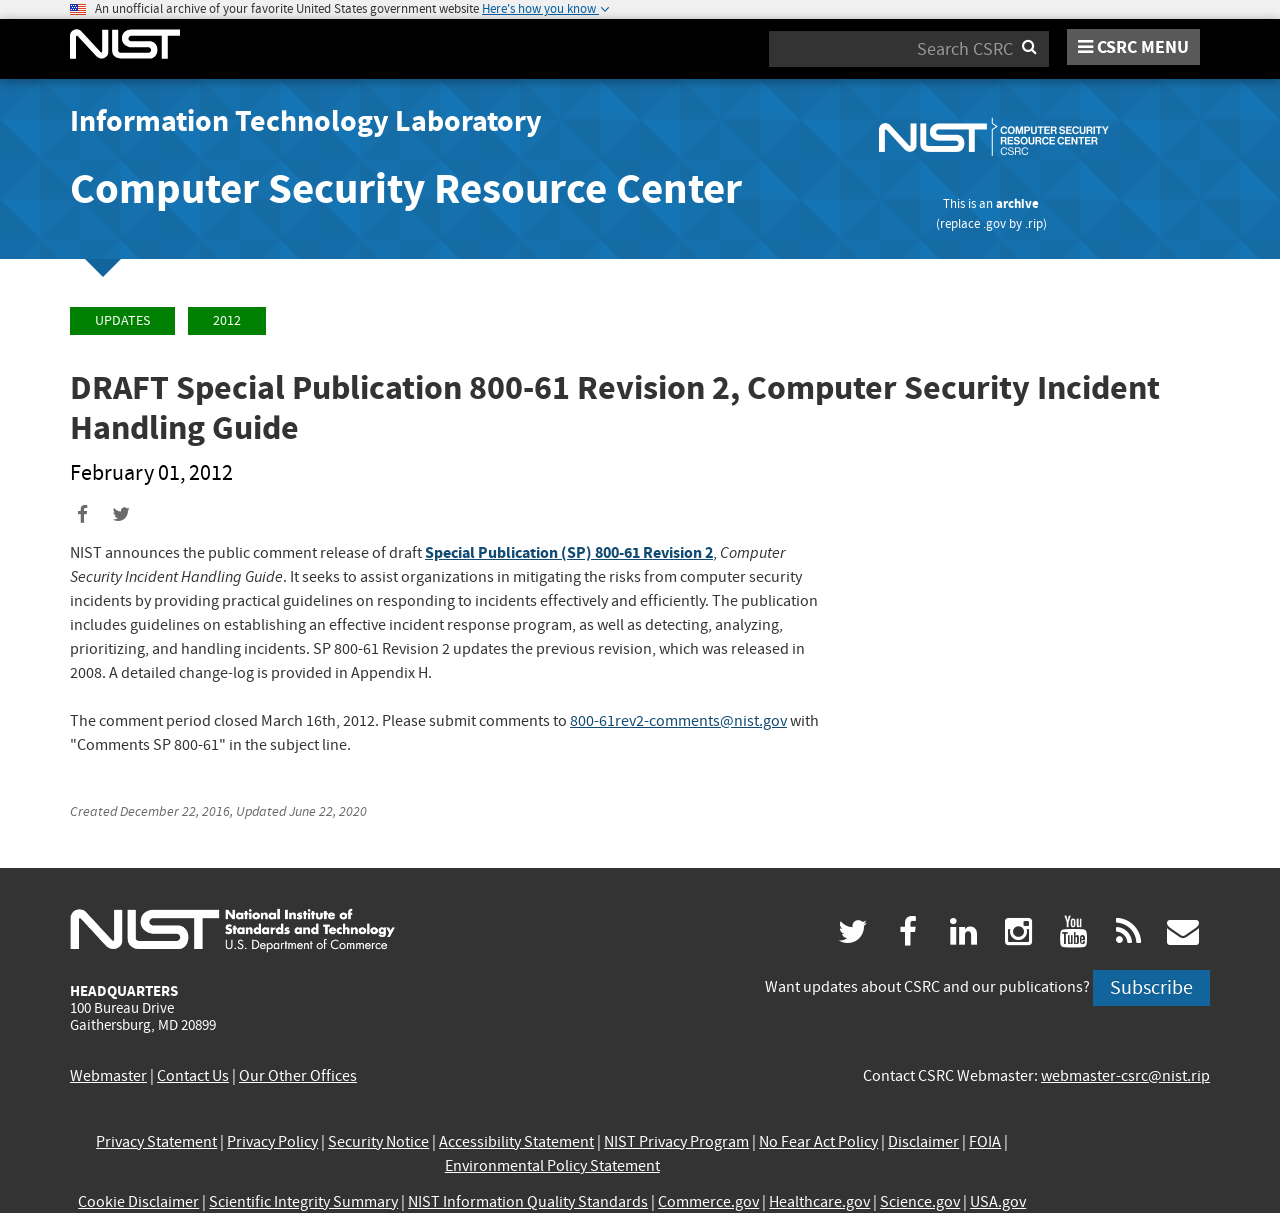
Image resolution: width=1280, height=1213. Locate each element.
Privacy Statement (156, 1142)
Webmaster (108, 1076)
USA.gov (998, 1202)
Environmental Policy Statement (552, 1166)
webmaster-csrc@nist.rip (1125, 1076)
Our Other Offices (298, 1076)
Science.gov (920, 1202)
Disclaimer (923, 1142)
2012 (227, 320)
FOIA (985, 1142)
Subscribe (1151, 987)
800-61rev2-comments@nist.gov (678, 721)
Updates (122, 320)
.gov (994, 223)
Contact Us (193, 1076)
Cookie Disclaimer (138, 1202)
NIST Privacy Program (676, 1142)
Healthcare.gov (819, 1202)
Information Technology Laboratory (306, 121)
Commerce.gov (708, 1202)
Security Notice (378, 1142)
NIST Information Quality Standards (528, 1202)
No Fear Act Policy (818, 1142)
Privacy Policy (272, 1142)
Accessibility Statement (516, 1142)
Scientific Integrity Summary (303, 1202)
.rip (1034, 223)
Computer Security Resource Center (406, 188)
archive (1017, 203)
